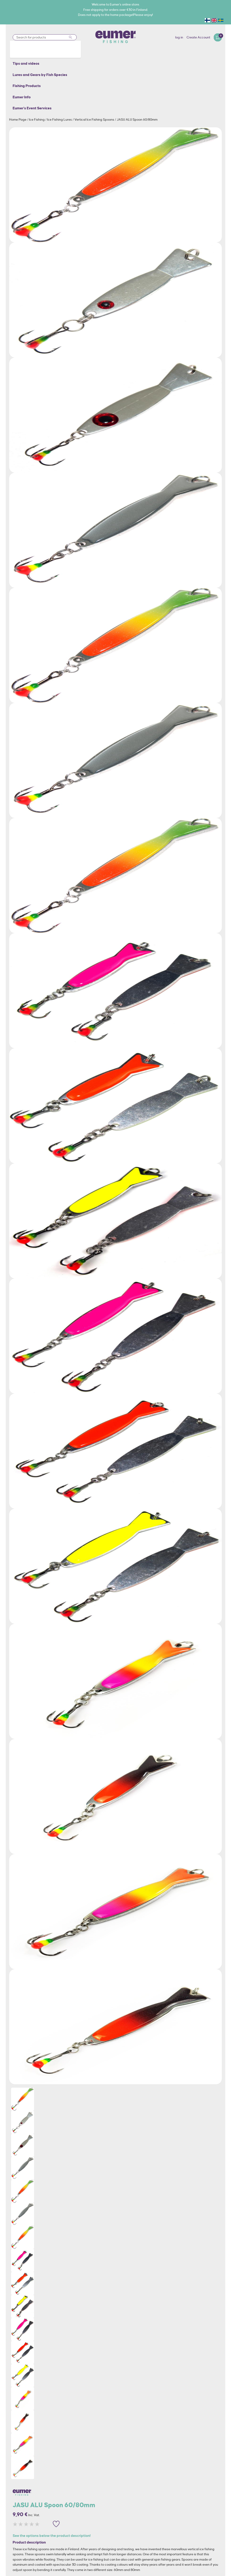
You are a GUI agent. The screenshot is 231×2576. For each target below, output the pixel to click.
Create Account (198, 37)
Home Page (18, 119)
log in (179, 37)
